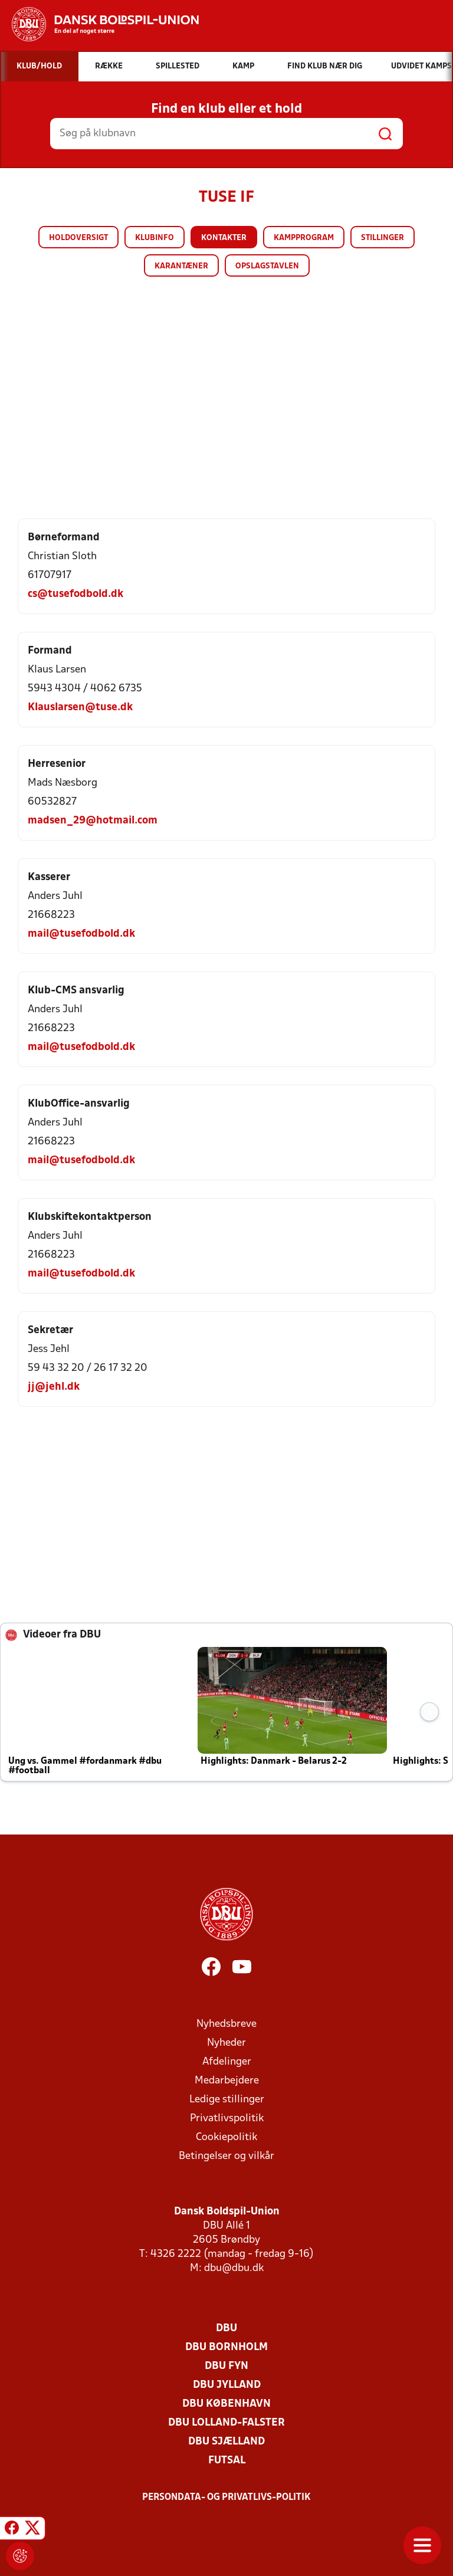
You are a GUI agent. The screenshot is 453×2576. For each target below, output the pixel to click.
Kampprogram (304, 238)
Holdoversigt (78, 238)
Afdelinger (226, 2062)
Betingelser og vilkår (226, 2156)
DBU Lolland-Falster (226, 2423)
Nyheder (226, 2043)
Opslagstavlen (267, 266)
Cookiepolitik (226, 2137)
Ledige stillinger (226, 2100)
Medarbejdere (227, 2081)
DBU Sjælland (226, 2442)
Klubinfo (154, 238)
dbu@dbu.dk (234, 2268)
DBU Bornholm (226, 2347)
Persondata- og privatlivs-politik (226, 2497)
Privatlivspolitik (227, 2119)
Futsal (226, 2461)
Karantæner (181, 266)
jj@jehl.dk (54, 1387)
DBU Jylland (227, 2385)
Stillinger (382, 238)
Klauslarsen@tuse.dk (80, 708)
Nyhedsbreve (226, 2024)
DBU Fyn (226, 2366)
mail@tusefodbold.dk (81, 934)
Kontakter (224, 238)
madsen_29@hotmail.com (92, 821)
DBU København (226, 2404)
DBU (226, 2329)
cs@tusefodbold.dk (75, 594)
